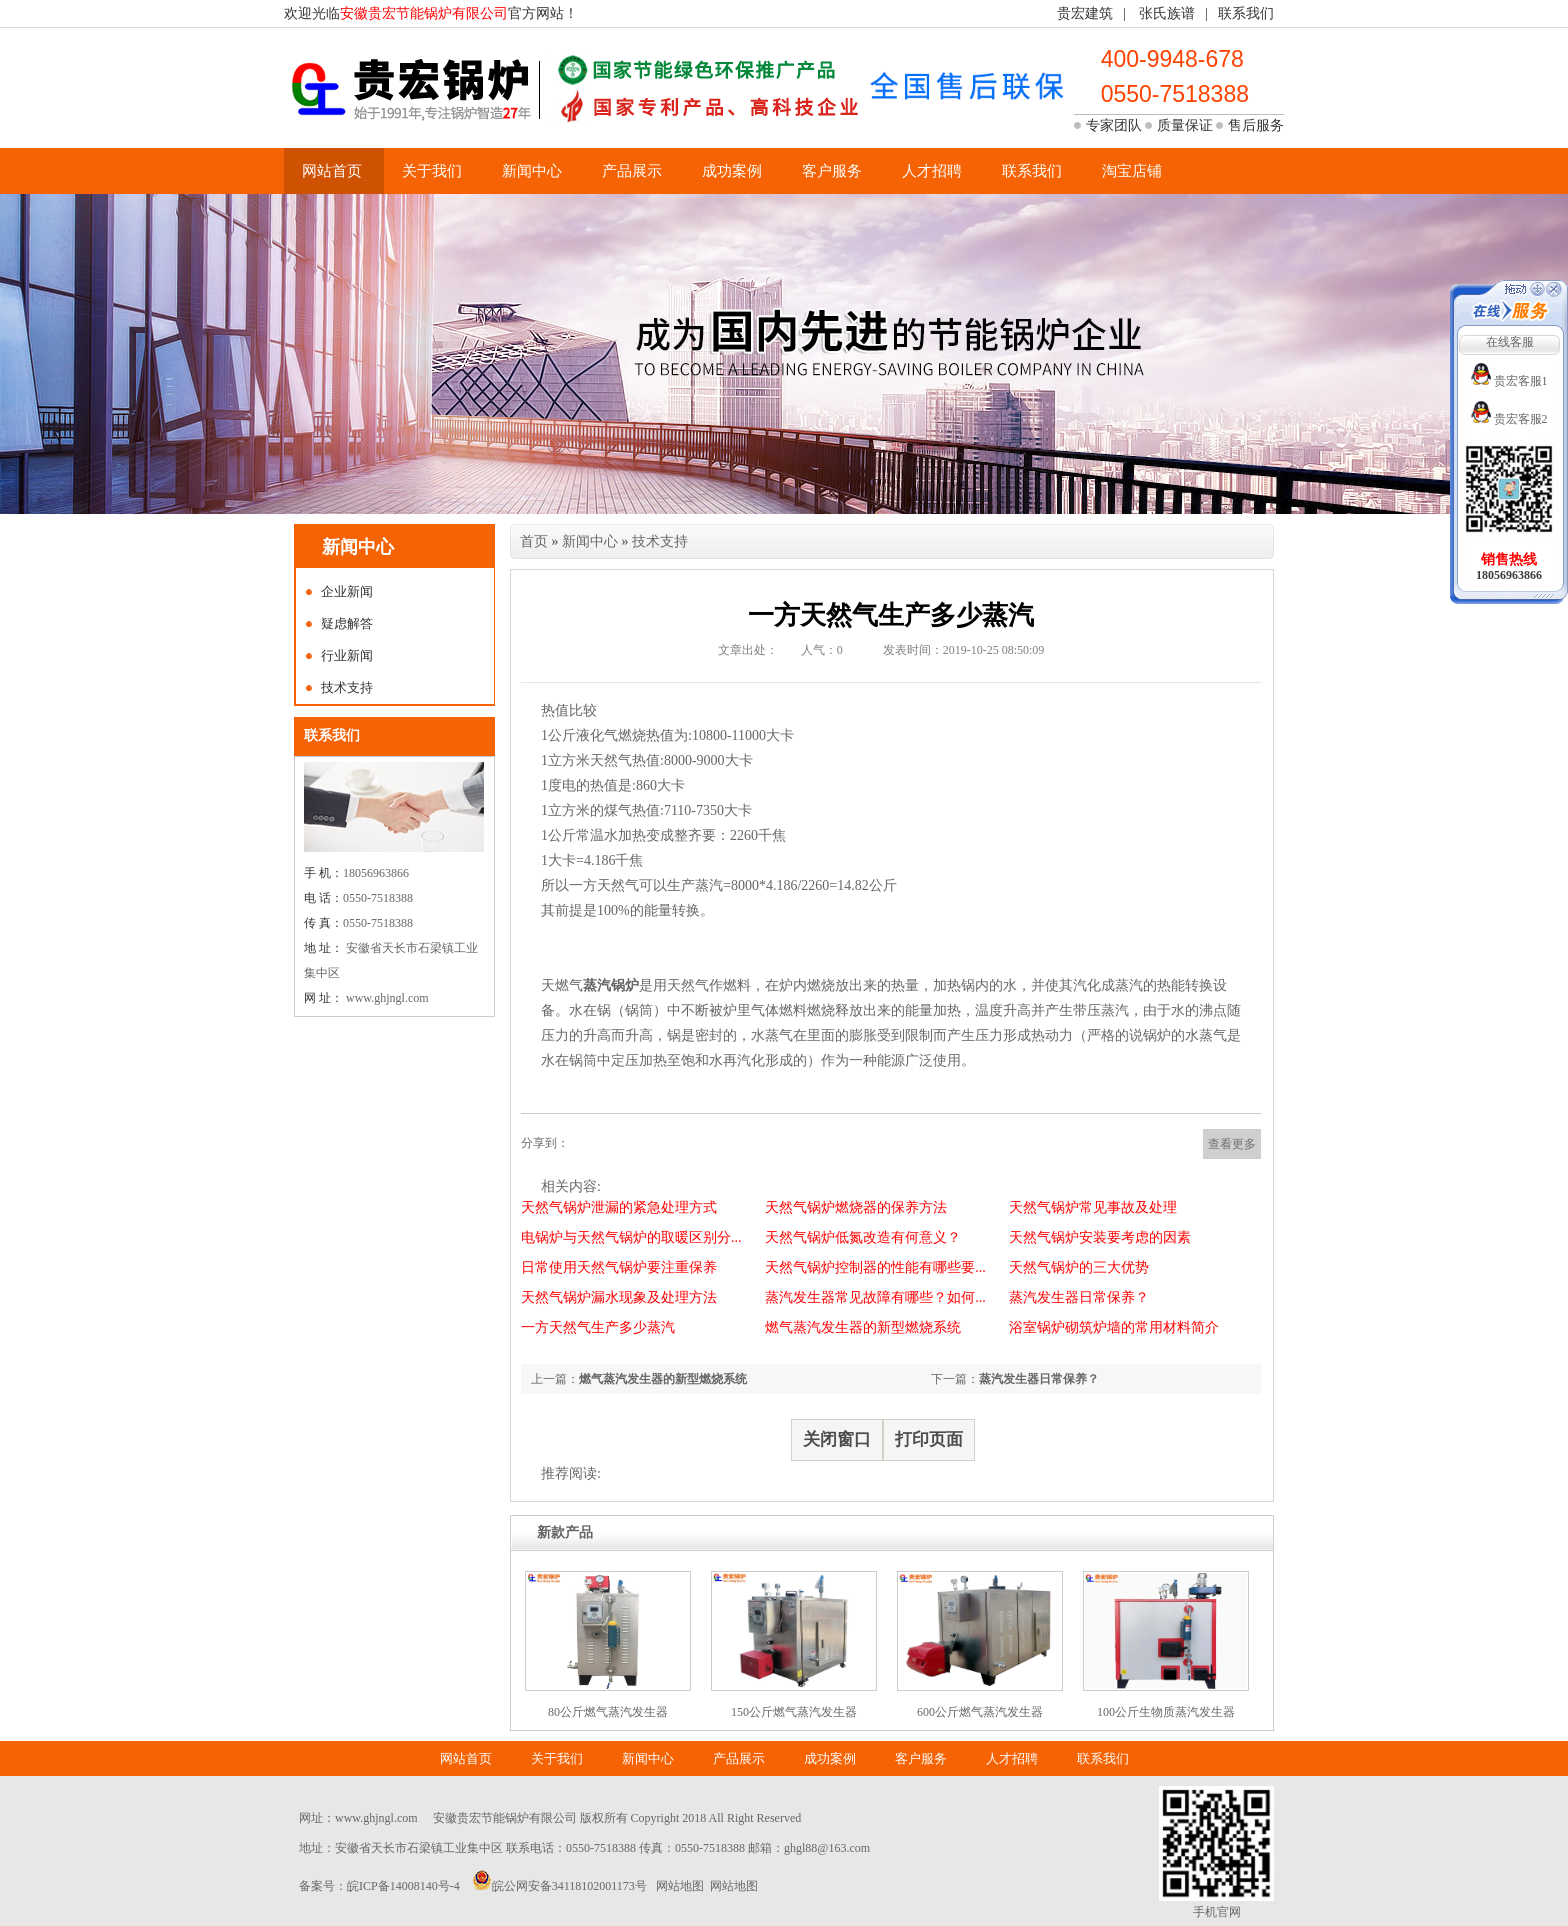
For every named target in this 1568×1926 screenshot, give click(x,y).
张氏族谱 (1167, 13)
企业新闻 (347, 591)
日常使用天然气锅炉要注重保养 (619, 1267)
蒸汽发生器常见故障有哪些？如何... (875, 1297)
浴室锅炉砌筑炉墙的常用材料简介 (1114, 1327)
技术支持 (347, 687)
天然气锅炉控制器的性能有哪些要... (875, 1267)
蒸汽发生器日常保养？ (1079, 1297)
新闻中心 (532, 171)
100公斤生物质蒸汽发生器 (1166, 1712)
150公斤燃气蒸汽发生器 (794, 1712)
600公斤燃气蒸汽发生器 (980, 1712)
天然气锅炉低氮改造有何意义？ (863, 1237)
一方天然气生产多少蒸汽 (598, 1327)
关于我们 (432, 171)
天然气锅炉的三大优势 (1079, 1267)
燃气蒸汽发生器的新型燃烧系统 (863, 1327)
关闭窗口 (837, 1439)
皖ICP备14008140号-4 (403, 1886)
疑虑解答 (347, 623)
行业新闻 (347, 655)
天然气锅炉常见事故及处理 (1093, 1207)
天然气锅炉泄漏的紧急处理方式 (619, 1207)
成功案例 (732, 171)
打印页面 (929, 1439)
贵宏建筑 (1085, 13)
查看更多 (1232, 1144)
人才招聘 (932, 171)
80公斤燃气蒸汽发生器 (608, 1712)
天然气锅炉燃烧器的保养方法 (856, 1207)
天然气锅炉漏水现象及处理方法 (619, 1297)
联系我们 (1246, 13)
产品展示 (632, 171)
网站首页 (332, 171)
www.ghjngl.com (376, 1818)
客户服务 (832, 171)
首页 (534, 541)
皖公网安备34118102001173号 (569, 1886)
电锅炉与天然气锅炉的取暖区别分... (631, 1237)
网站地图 (680, 1886)
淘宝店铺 (1132, 171)
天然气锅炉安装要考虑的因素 (1100, 1237)
